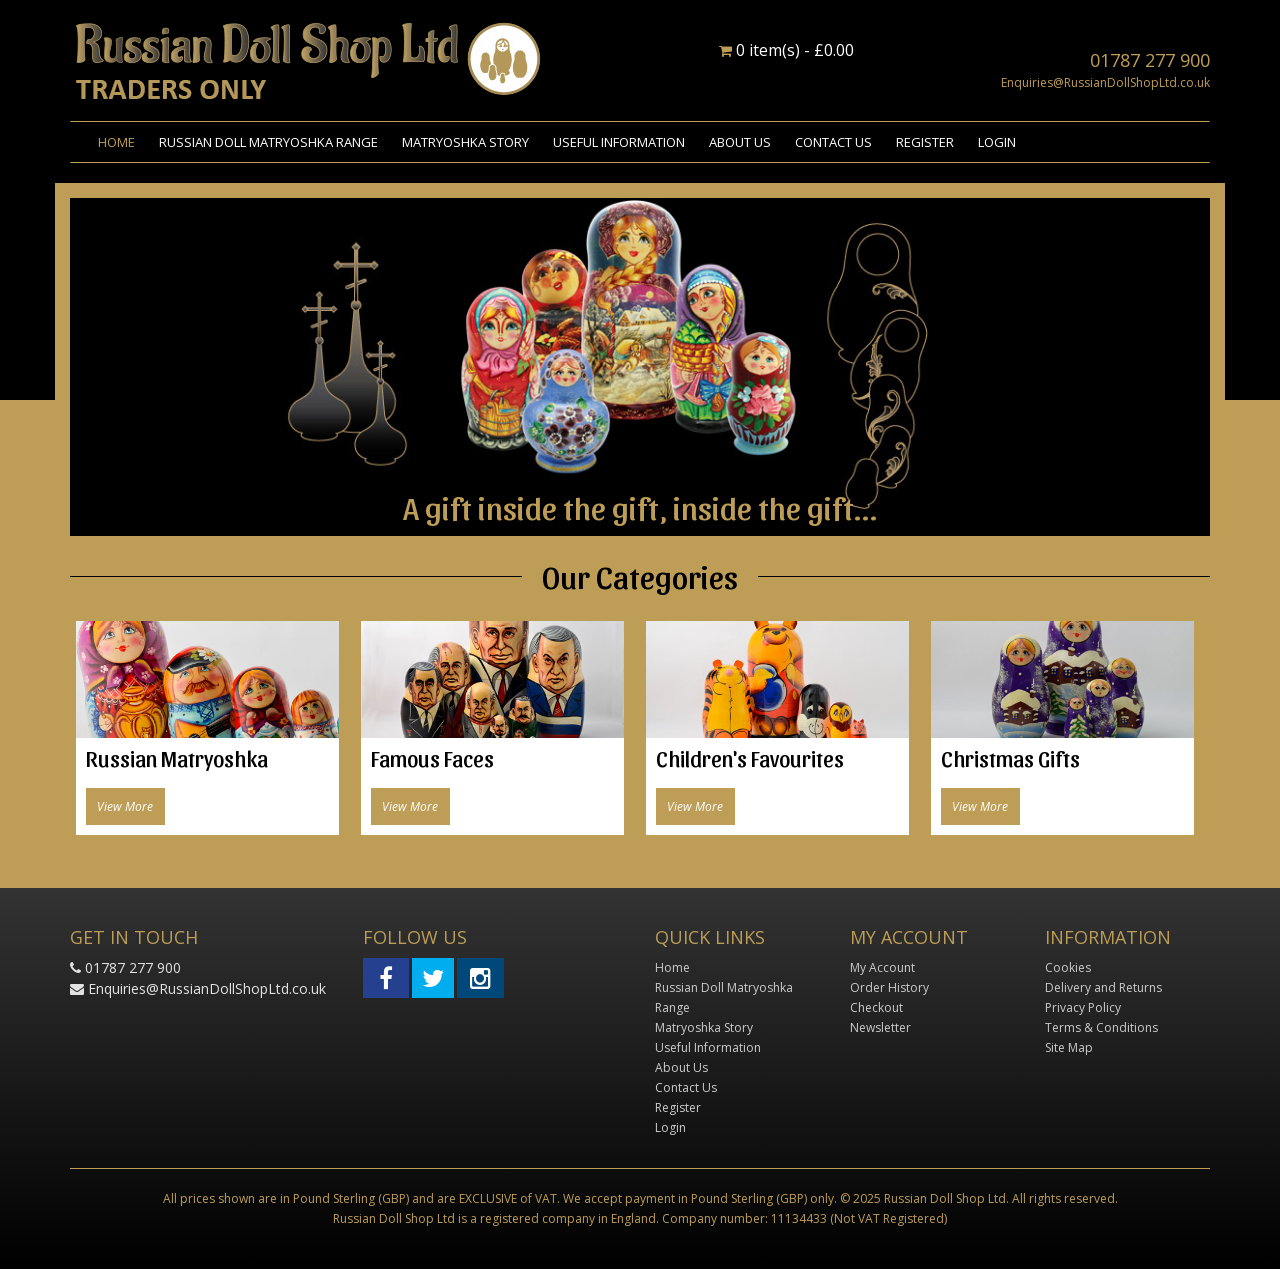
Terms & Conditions (1101, 1027)
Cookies (1068, 967)
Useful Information (619, 142)
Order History (889, 987)
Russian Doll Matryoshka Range (268, 142)
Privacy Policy (1083, 1007)
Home (116, 142)
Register (925, 142)
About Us (740, 142)
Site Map (1069, 1047)
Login (997, 142)
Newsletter (880, 1027)
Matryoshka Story (465, 142)
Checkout (876, 1007)
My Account (882, 967)
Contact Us (833, 142)
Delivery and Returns (1103, 987)
